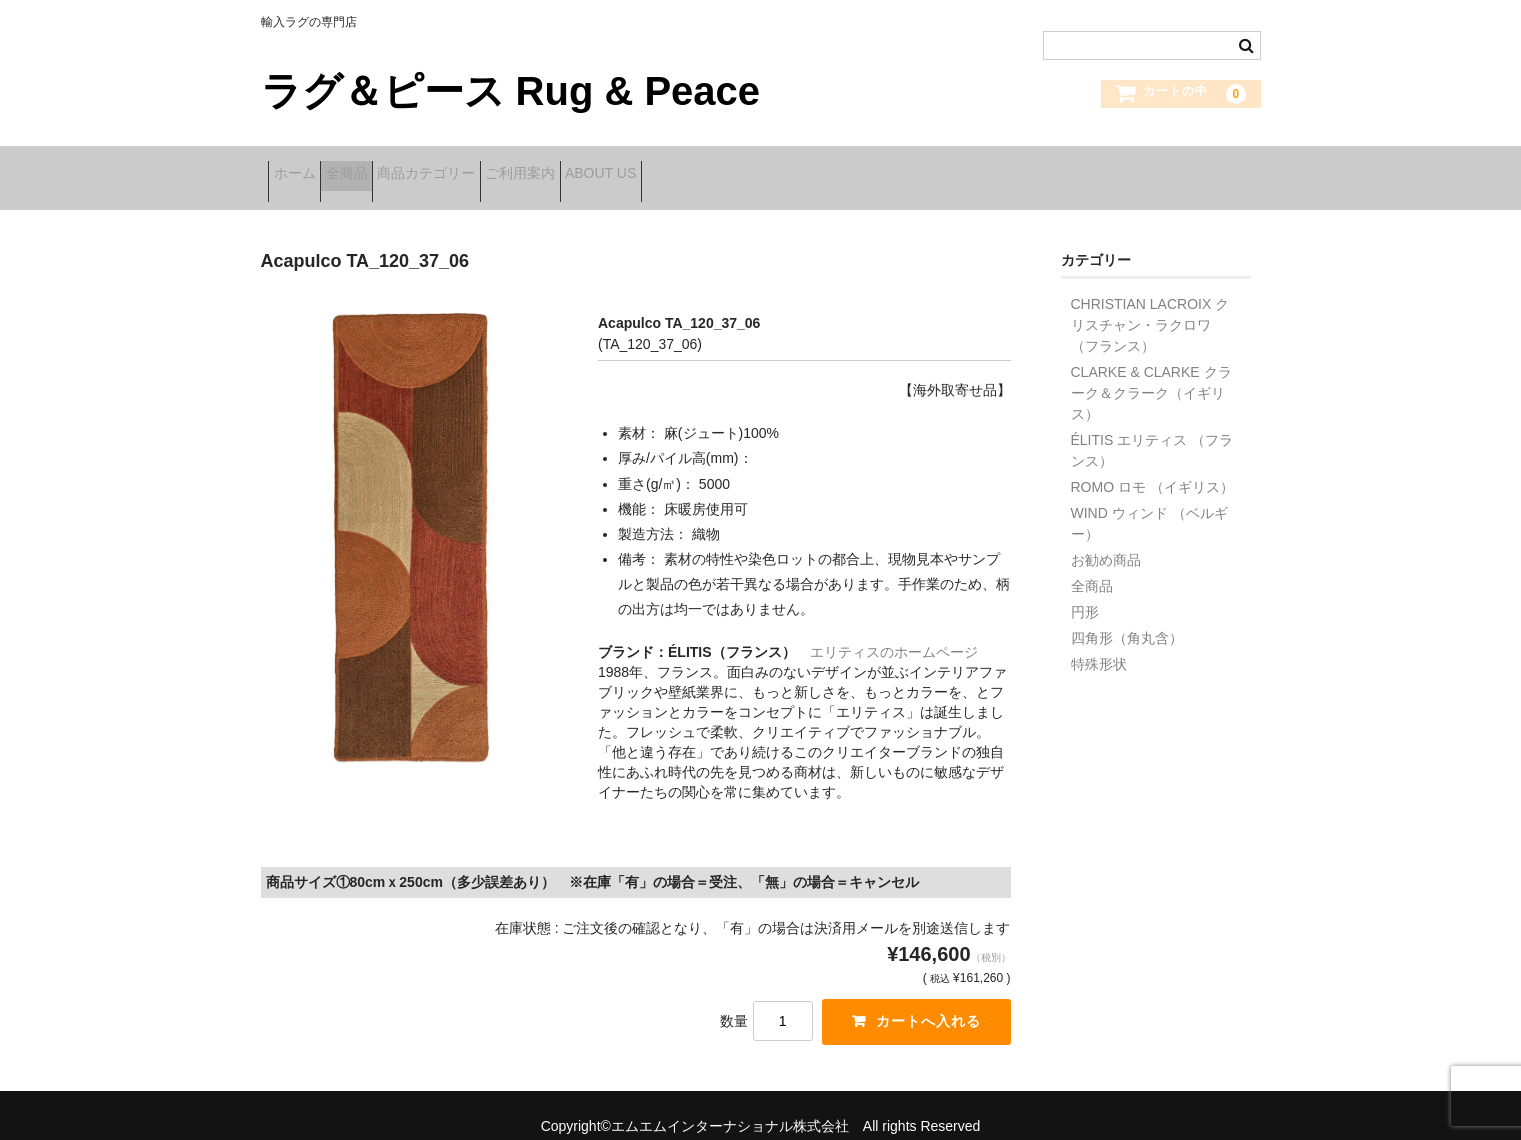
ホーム (302, 167)
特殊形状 (1099, 642)
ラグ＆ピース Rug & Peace (511, 91)
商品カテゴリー (496, 167)
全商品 (385, 167)
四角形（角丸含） (1127, 616)
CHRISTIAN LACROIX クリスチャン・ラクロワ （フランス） (1150, 303)
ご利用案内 (621, 167)
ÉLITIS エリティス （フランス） (1152, 428)
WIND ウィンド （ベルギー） (1149, 501)
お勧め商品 (1106, 538)
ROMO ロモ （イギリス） (1152, 465)
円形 (1085, 590)
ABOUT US (732, 167)
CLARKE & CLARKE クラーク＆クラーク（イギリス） (1151, 371)
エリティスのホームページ (894, 629)
